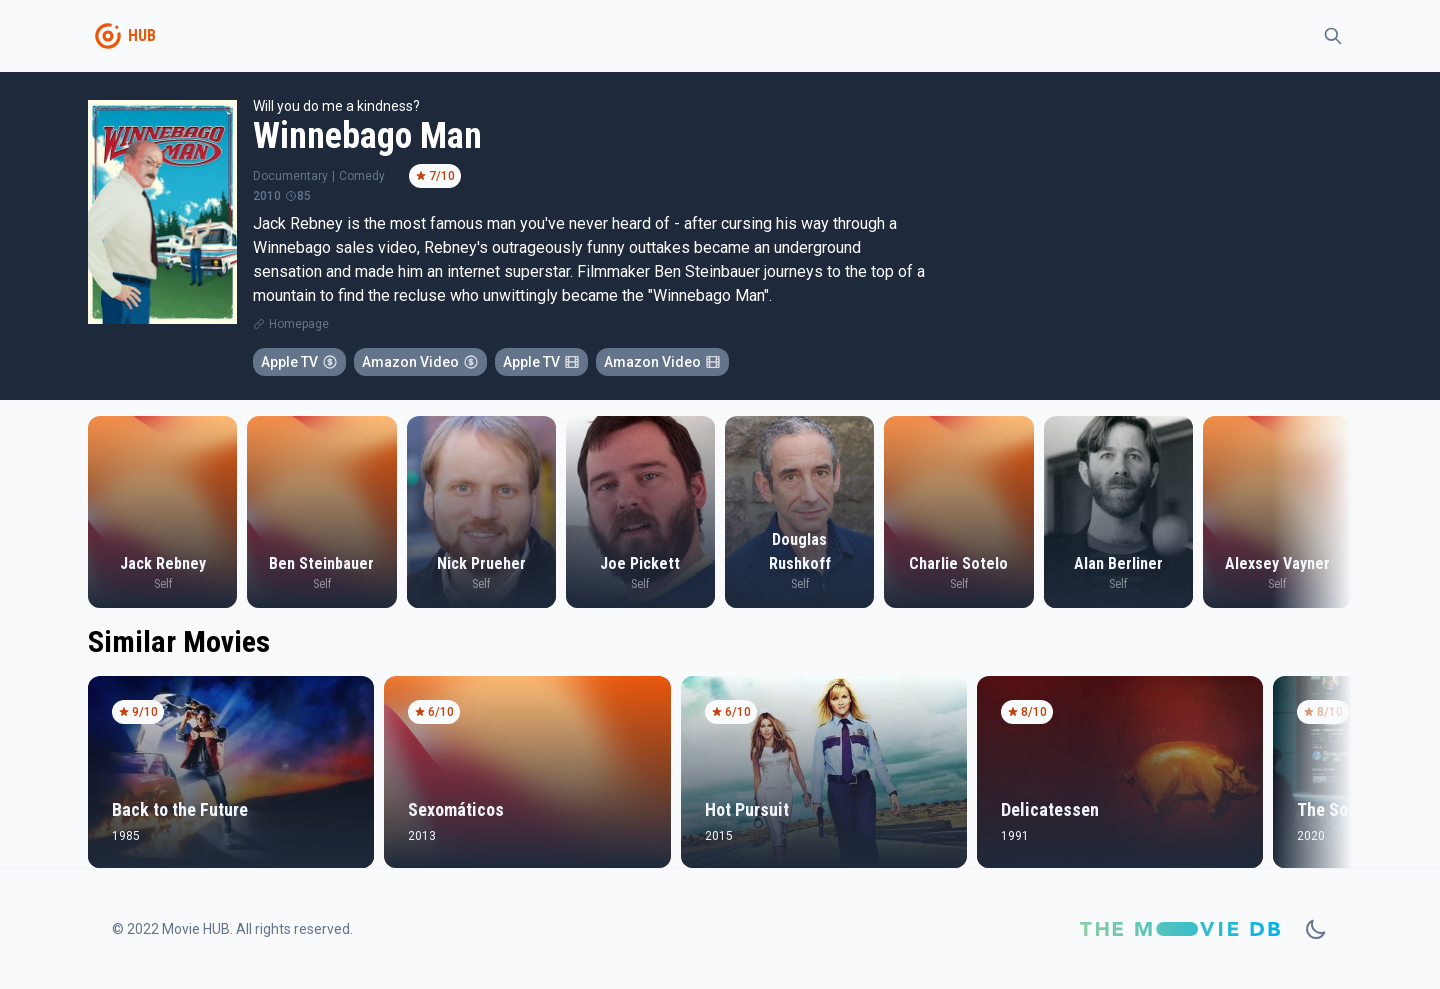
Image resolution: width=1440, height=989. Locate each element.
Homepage (299, 324)
